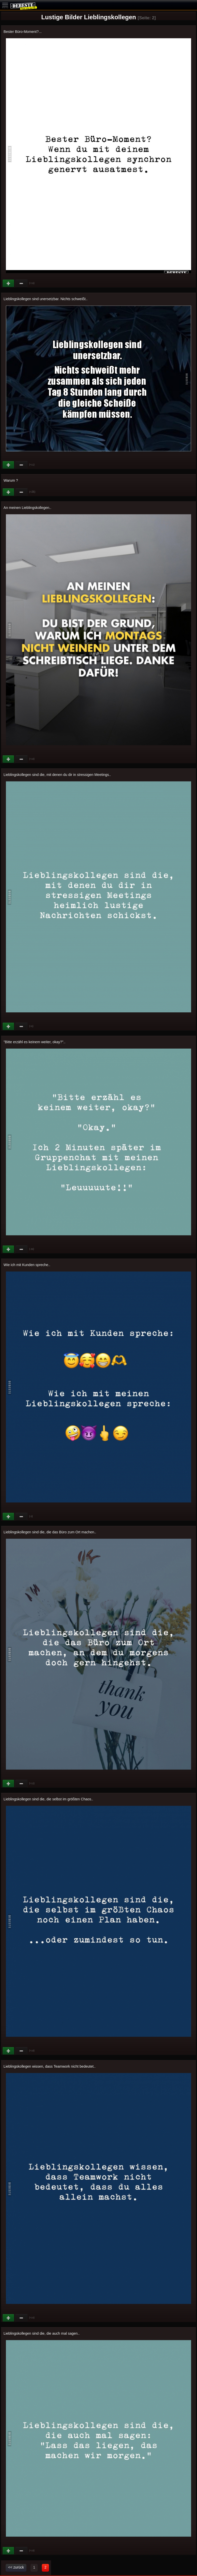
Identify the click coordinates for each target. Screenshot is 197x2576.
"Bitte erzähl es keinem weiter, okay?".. (34, 1042)
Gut (8, 283)
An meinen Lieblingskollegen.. (27, 508)
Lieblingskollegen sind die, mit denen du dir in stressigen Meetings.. (57, 775)
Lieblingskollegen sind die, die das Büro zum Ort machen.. (50, 1532)
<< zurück (16, 2567)
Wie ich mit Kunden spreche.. (27, 1265)
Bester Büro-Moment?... (23, 32)
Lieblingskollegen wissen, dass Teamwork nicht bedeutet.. (50, 2066)
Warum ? (11, 480)
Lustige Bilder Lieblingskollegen (88, 17)
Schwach (21, 283)
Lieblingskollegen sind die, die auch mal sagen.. (42, 2333)
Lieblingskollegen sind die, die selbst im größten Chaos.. (48, 1799)
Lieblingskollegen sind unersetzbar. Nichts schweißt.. (46, 299)
